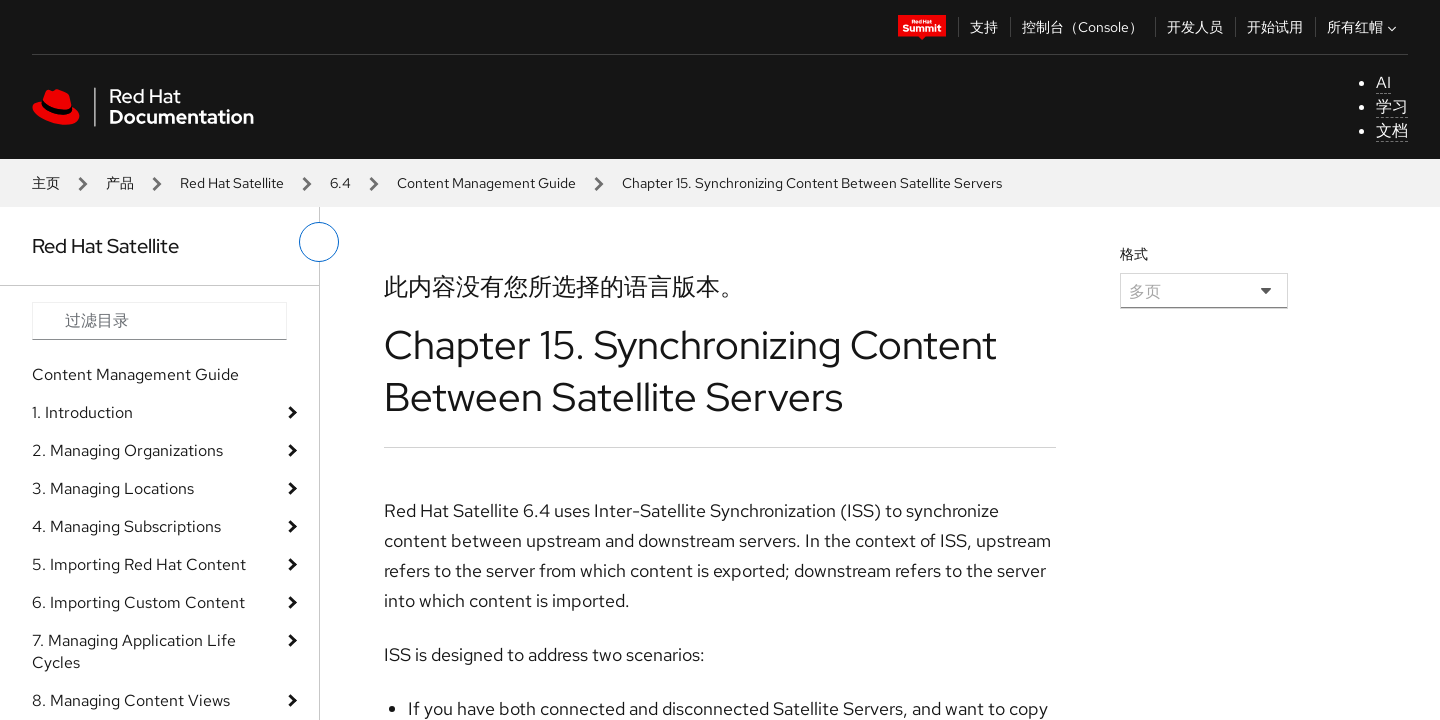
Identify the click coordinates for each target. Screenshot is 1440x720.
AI (1383, 82)
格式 (1134, 254)
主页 (46, 183)
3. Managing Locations (113, 488)
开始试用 (1275, 27)
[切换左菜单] (319, 242)
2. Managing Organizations (127, 450)
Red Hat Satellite (232, 183)
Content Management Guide (486, 183)
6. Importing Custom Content (138, 602)
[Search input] (159, 321)
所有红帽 (1364, 27)
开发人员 (1195, 27)
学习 (1392, 106)
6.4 (340, 183)
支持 (984, 27)
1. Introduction (82, 412)
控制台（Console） (1082, 27)
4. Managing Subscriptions (126, 526)
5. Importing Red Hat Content (139, 564)
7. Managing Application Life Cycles (134, 651)
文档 (1392, 130)
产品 (120, 183)
